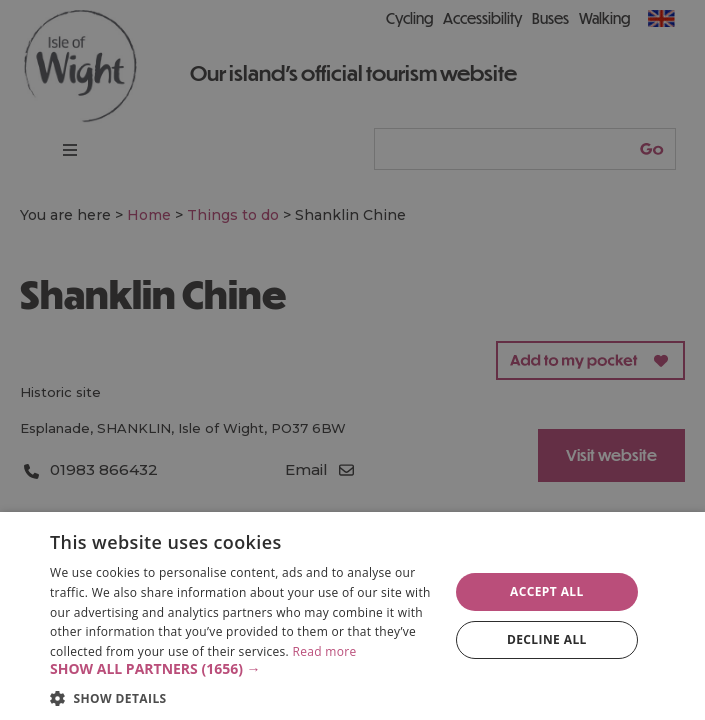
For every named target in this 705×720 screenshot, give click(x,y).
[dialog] (352, 616)
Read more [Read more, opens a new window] (324, 651)
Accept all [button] (547, 591)
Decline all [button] (547, 639)
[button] (243, 669)
